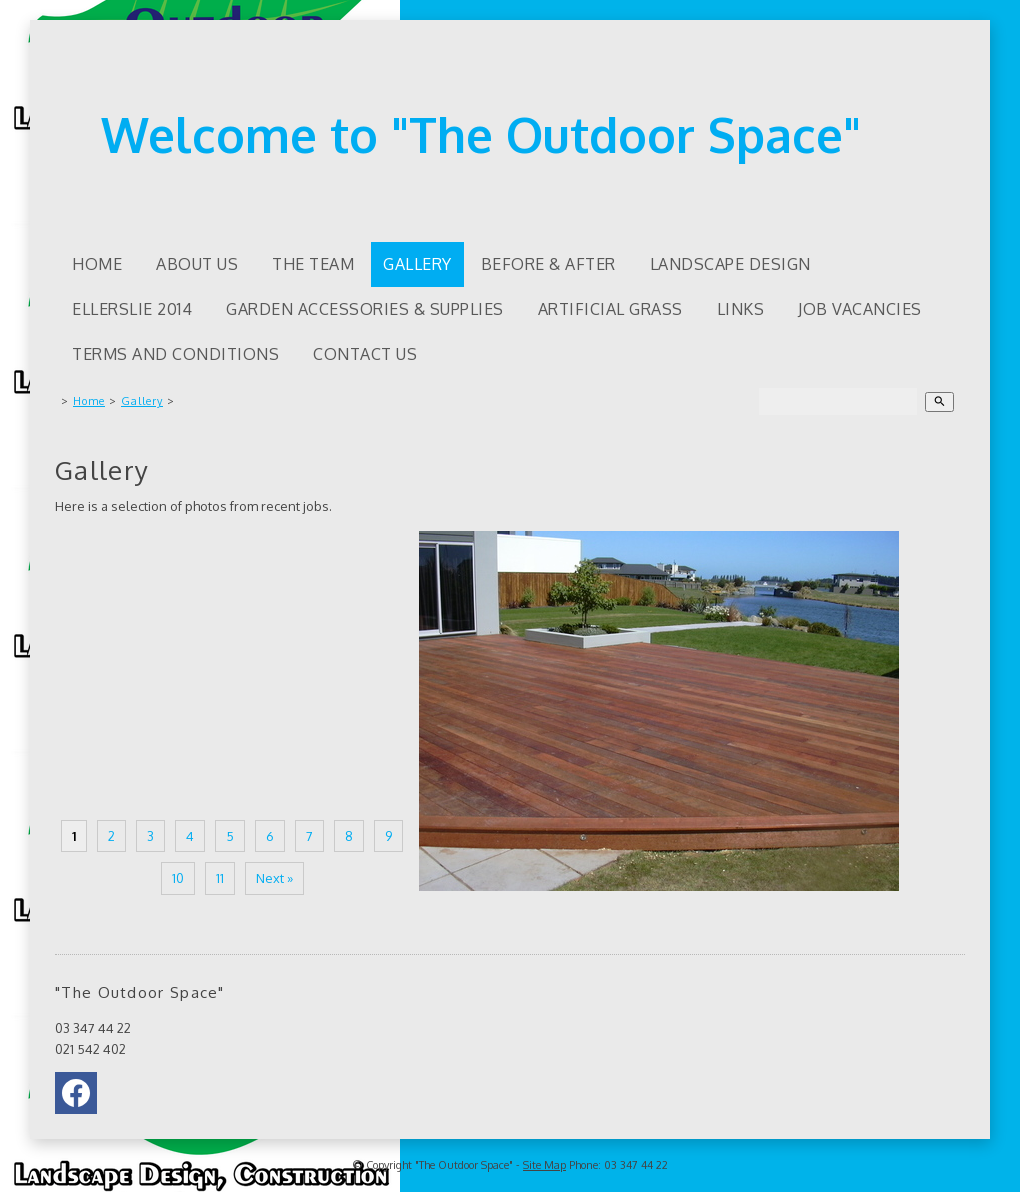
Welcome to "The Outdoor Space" (481, 134)
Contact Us (365, 354)
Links (741, 309)
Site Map (544, 1165)
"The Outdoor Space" (464, 1165)
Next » (274, 878)
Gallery (417, 264)
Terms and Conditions (175, 354)
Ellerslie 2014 (132, 309)
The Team (313, 264)
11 (220, 878)
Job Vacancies (860, 309)
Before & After (548, 264)
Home (97, 264)
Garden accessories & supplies (365, 309)
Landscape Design (730, 264)
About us (197, 264)
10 (178, 878)
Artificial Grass (610, 309)
